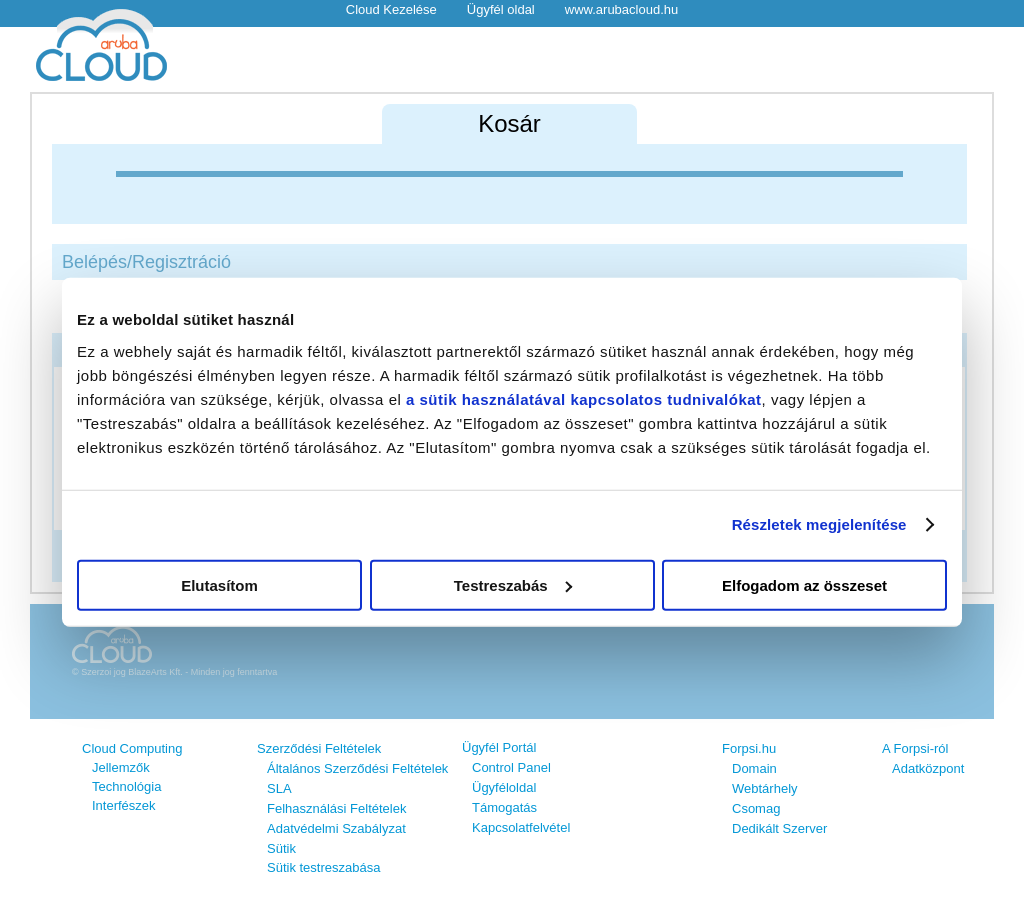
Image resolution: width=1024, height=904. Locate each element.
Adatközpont (928, 768)
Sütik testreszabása (323, 867)
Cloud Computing (132, 748)
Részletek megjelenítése (819, 524)
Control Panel (511, 767)
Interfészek (124, 805)
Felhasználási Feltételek (336, 808)
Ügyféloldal (504, 787)
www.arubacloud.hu (621, 9)
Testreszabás (513, 584)
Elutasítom (219, 584)
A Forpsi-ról (915, 748)
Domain (754, 768)
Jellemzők (121, 767)
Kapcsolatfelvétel (521, 827)
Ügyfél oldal (501, 9)
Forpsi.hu (749, 748)
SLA (279, 788)
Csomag (756, 808)
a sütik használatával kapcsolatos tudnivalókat (584, 398)
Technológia (126, 786)
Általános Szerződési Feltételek (357, 768)
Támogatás (504, 807)
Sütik (281, 848)
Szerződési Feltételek (319, 748)
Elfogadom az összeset (804, 584)
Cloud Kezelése (391, 9)
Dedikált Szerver (779, 828)
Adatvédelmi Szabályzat (336, 828)
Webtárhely (765, 788)
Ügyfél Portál (499, 747)
